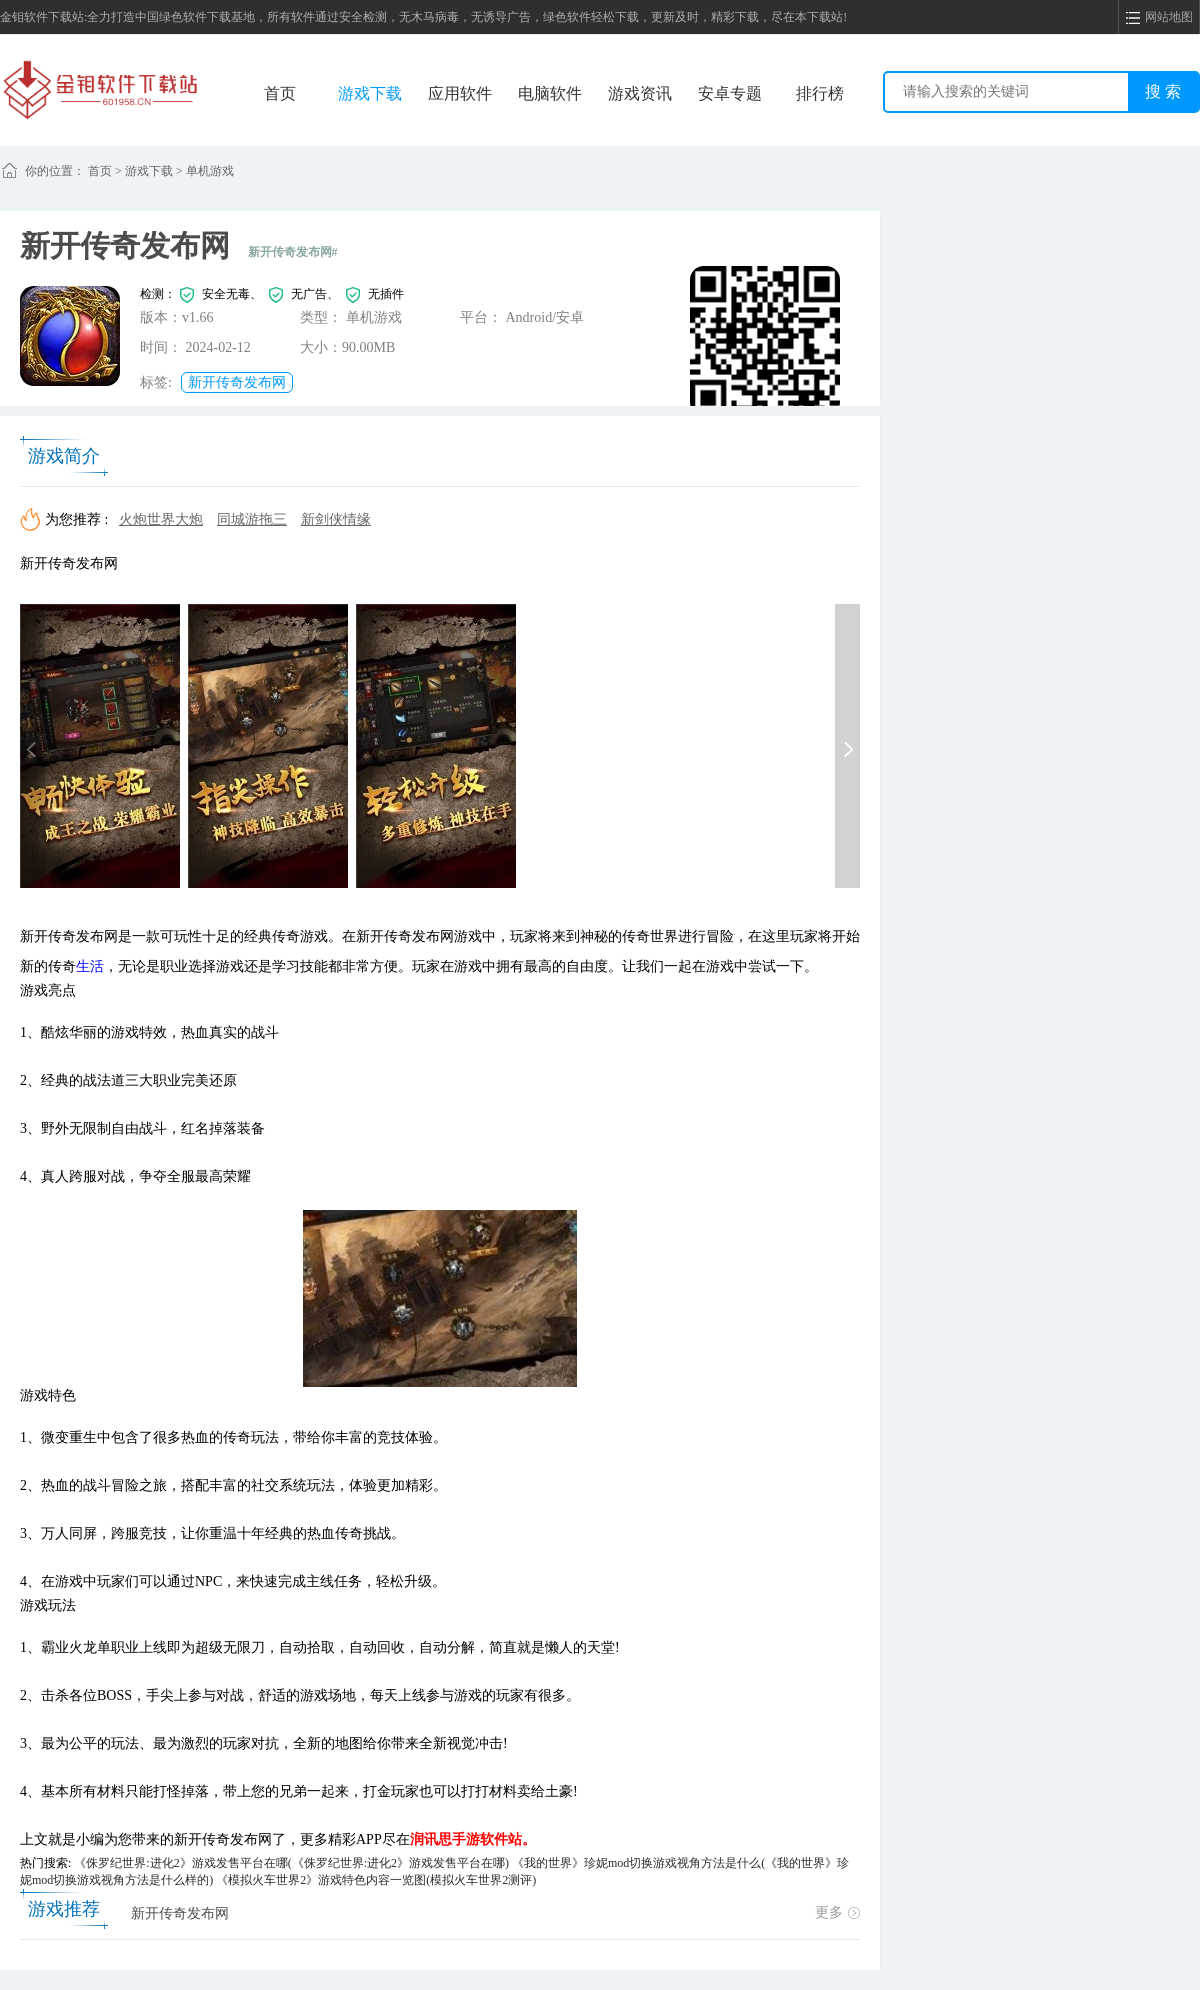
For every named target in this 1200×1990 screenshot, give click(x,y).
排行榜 (820, 93)
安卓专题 (730, 93)
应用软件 (460, 93)
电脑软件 (550, 93)
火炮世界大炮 (161, 519)
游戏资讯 (640, 93)
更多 (837, 1912)
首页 (280, 93)
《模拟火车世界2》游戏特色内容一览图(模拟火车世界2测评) (376, 1880)
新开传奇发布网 (237, 382)
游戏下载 (370, 93)
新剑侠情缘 (336, 519)
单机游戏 (210, 171)
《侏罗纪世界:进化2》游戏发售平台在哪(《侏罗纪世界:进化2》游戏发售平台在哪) (291, 1863)
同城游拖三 (252, 519)
